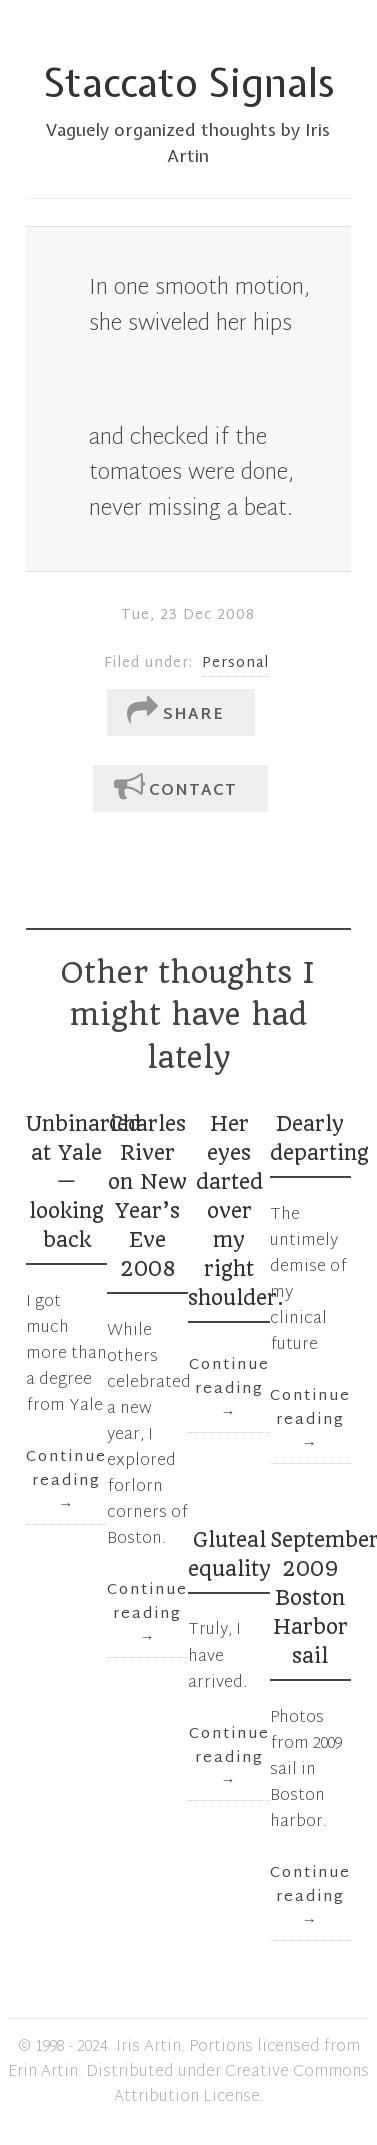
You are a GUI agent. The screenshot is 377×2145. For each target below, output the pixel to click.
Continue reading (66, 1481)
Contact (176, 788)
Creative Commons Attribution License (242, 2085)
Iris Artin (148, 2047)
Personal (235, 663)
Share (175, 712)
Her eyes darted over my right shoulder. (236, 1211)
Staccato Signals (188, 82)
